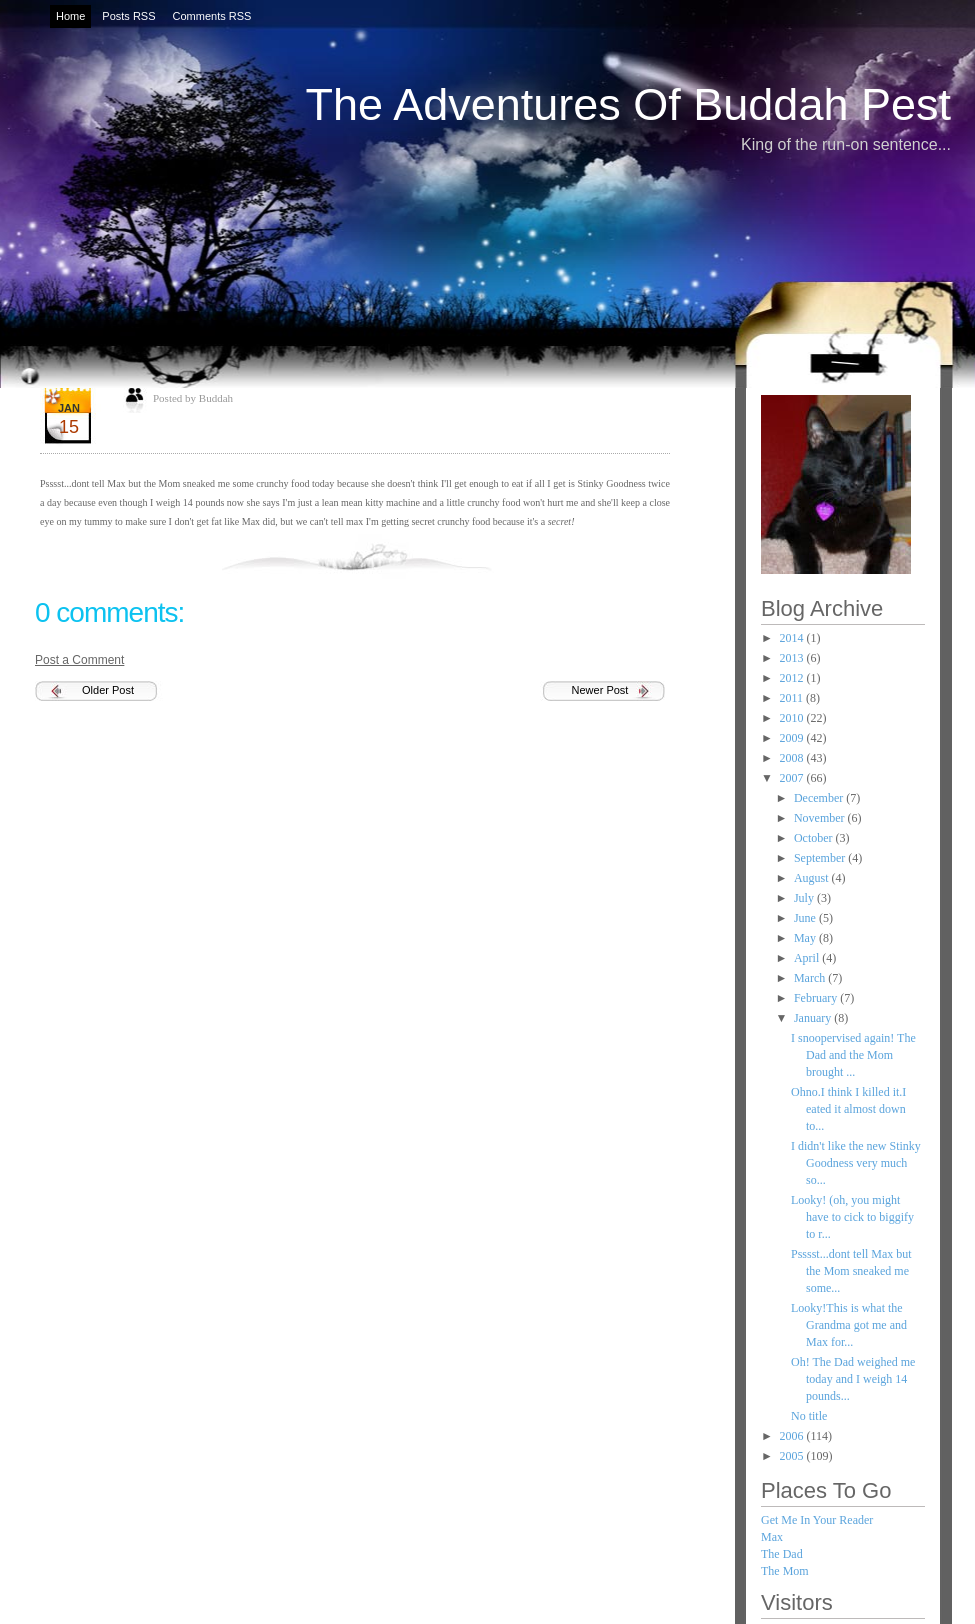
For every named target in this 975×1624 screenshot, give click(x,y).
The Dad (782, 1554)
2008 (793, 758)
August (813, 878)
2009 (793, 738)
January (814, 1018)
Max (772, 1537)
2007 (793, 778)
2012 (793, 678)
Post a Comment (79, 660)
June (806, 918)
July (805, 898)
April (808, 958)
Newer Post (600, 690)
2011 (793, 698)
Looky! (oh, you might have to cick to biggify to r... (852, 1217)
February (817, 998)
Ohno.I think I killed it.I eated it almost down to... (848, 1109)
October (815, 838)
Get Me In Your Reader (817, 1520)
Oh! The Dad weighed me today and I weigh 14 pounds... (853, 1379)
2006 (793, 1436)
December (820, 798)
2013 (793, 658)
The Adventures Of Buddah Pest (628, 104)
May (806, 938)
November (821, 818)
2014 (793, 638)
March (811, 978)
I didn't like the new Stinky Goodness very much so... (856, 1163)
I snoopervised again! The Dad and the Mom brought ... (853, 1055)
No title (809, 1416)
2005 (793, 1456)
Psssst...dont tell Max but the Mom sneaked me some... (851, 1271)
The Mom (785, 1571)
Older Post (108, 690)
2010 (793, 718)
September (821, 858)
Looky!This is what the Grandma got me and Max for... (849, 1325)
